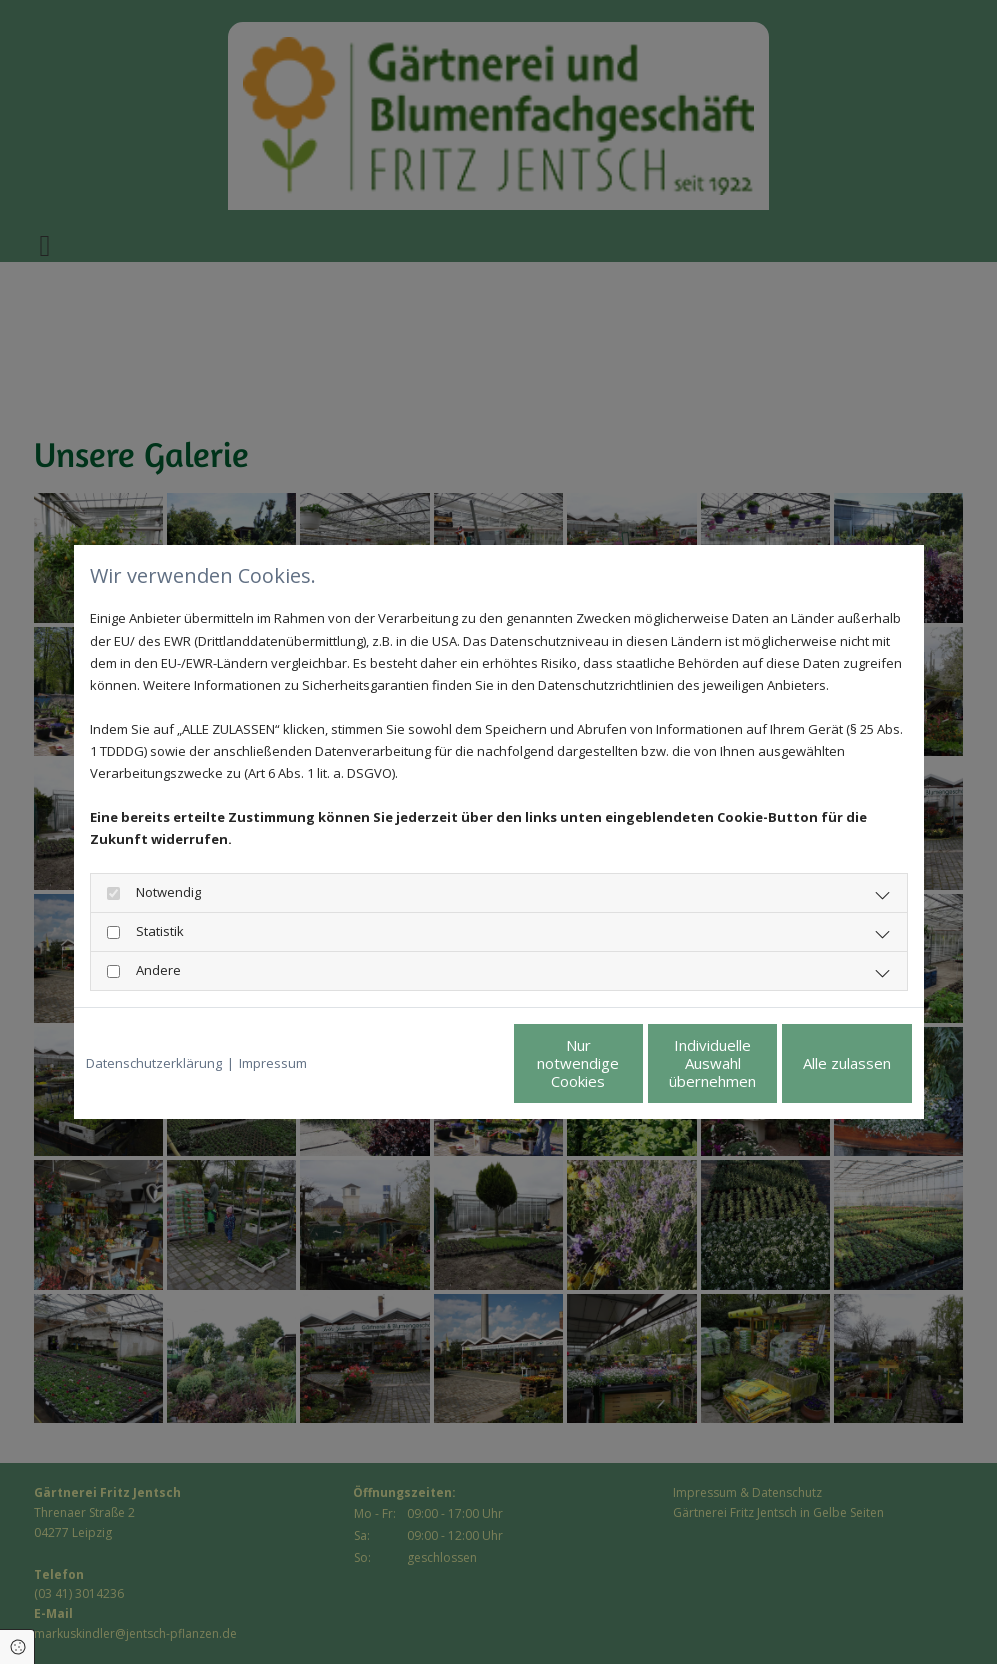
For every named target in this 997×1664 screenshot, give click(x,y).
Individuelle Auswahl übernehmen (629, 1063)
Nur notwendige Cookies (439, 1063)
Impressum (273, 1063)
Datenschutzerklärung (154, 1063)
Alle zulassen (819, 1063)
